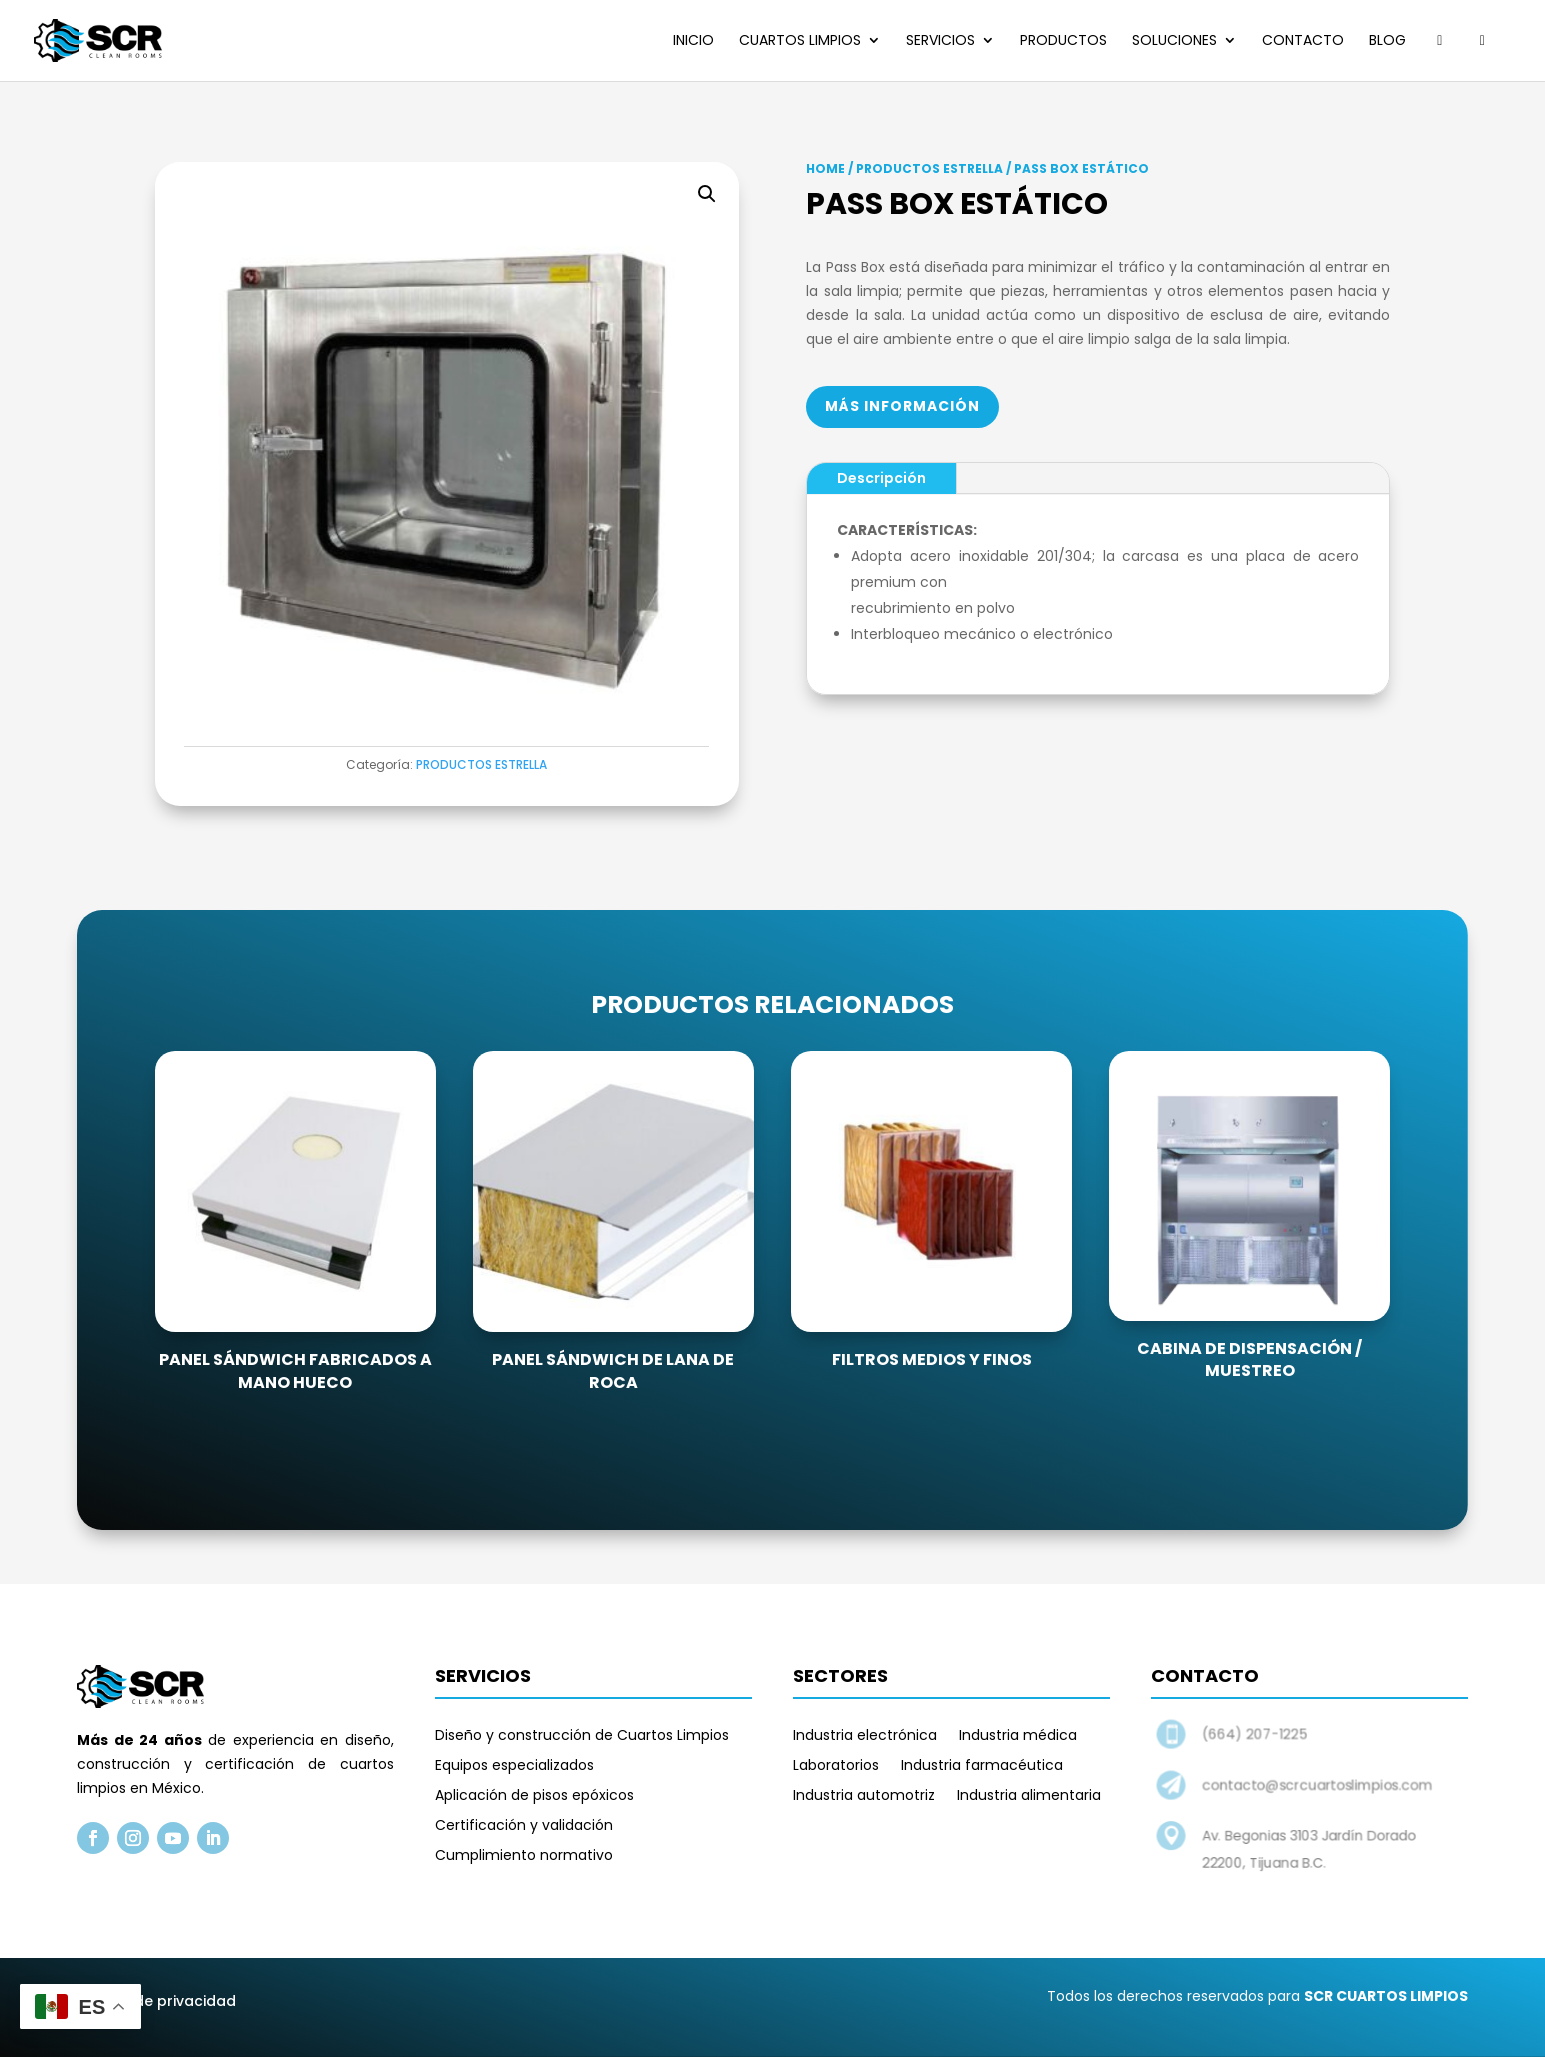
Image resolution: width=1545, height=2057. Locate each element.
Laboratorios (836, 1766)
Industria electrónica (865, 1736)
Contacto (1303, 41)
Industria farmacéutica (982, 1766)
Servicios (940, 41)
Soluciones (1174, 41)
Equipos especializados (514, 1766)
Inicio (693, 41)
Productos (1063, 41)
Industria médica (1018, 1736)
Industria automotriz (864, 1796)
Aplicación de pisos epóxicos (534, 1796)
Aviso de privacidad (163, 2001)
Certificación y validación (524, 1826)
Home (825, 168)
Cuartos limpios (800, 41)
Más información (902, 406)
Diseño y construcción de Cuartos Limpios (582, 1736)
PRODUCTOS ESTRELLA (481, 764)
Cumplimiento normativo (524, 1856)
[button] (707, 194)
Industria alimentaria (1029, 1796)
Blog (1387, 41)
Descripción (881, 478)
